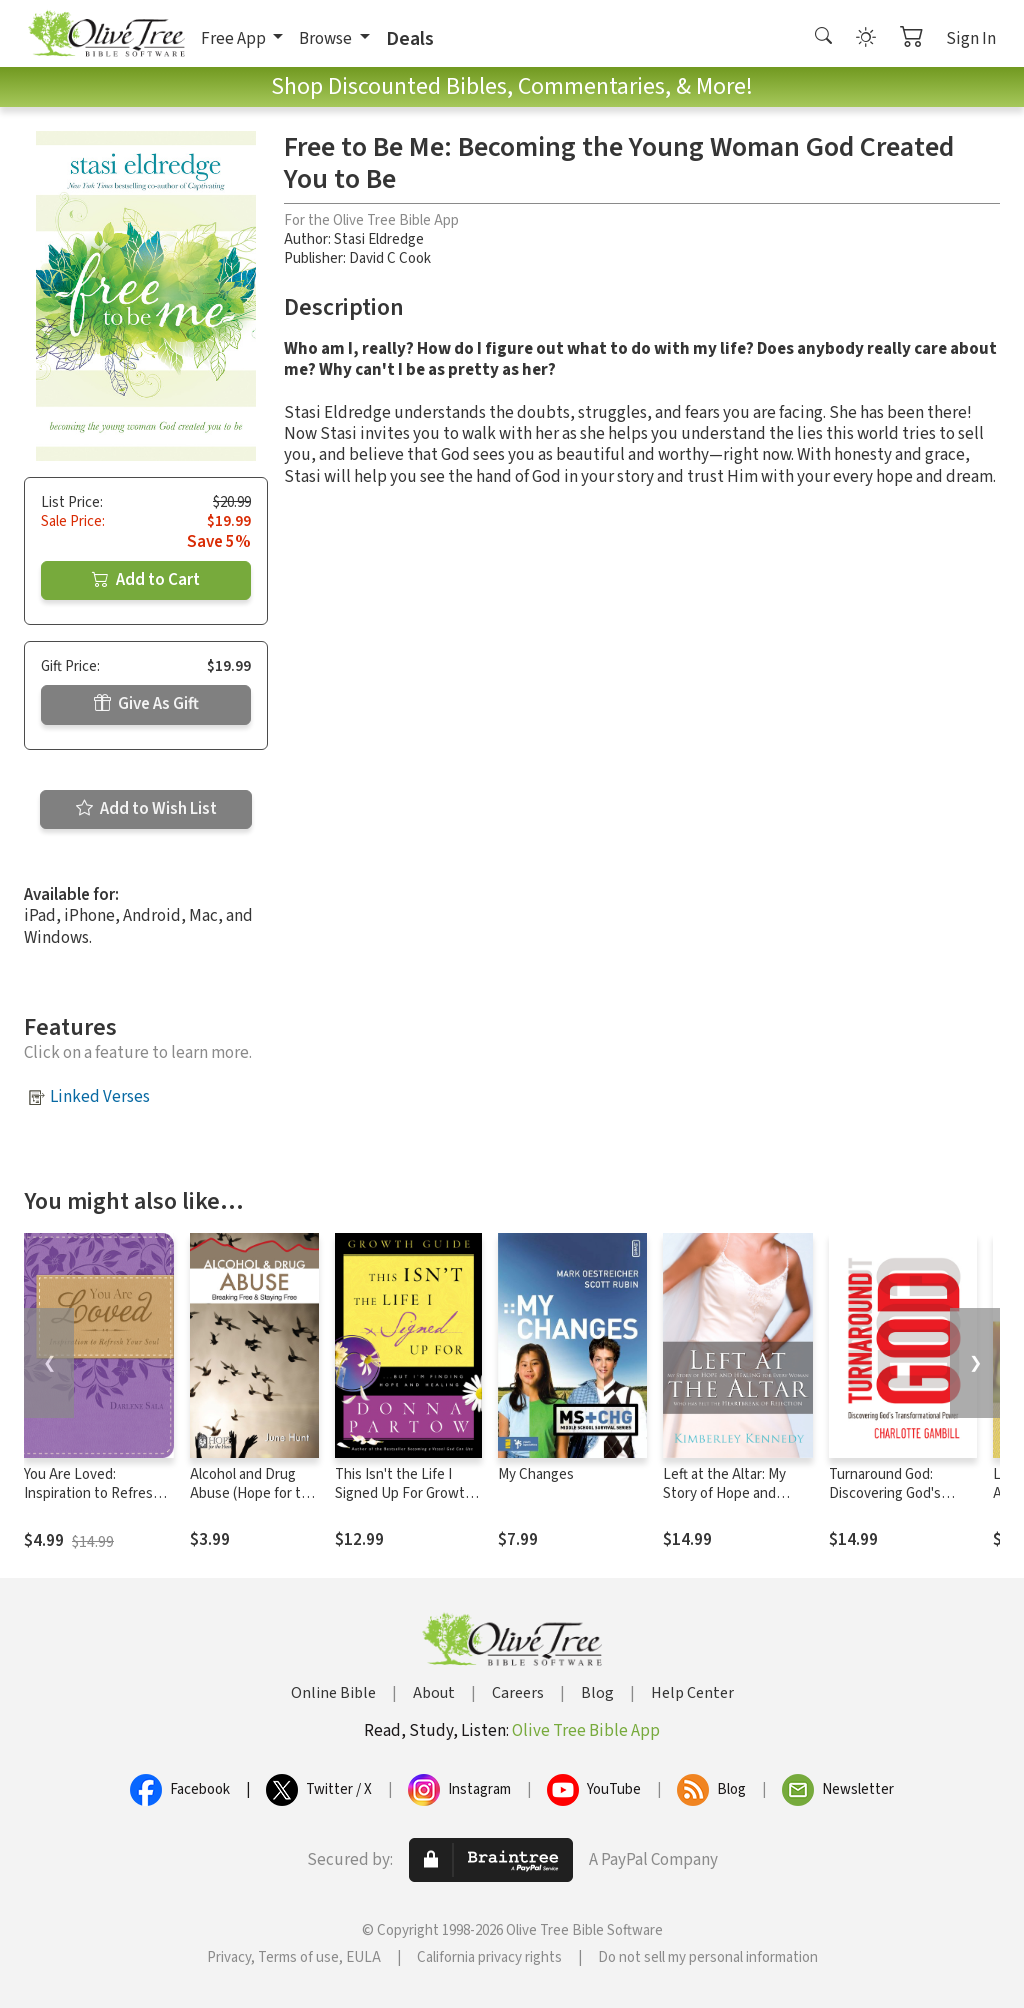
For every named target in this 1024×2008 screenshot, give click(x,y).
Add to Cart (146, 580)
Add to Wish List (146, 809)
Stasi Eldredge (379, 239)
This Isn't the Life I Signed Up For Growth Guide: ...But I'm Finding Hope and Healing (407, 1503)
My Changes (536, 1474)
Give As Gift (146, 704)
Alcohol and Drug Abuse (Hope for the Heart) (253, 1493)
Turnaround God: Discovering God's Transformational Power (885, 1503)
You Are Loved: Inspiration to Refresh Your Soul (92, 1493)
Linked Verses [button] (100, 1097)
